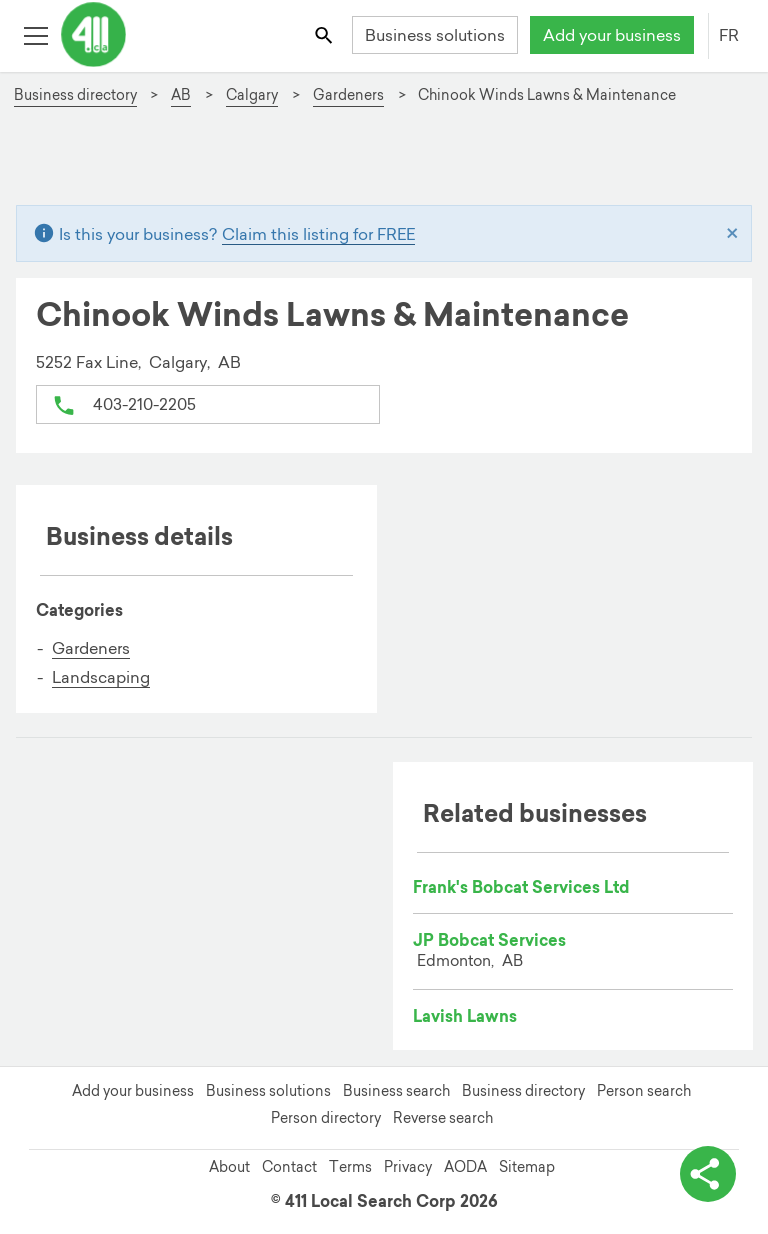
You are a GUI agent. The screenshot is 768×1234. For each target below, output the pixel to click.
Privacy (408, 1167)
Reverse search (443, 1118)
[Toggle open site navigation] (35, 34)
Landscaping (101, 677)
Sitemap (527, 1167)
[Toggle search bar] (325, 34)
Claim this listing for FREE (318, 234)
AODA (465, 1167)
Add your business (612, 35)
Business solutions (435, 35)
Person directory (326, 1118)
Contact (289, 1167)
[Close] (732, 234)
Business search (396, 1091)
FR (729, 35)
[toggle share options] (708, 1174)
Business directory (523, 1091)
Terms (350, 1167)
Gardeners (91, 648)
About (229, 1167)
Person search (644, 1091)
